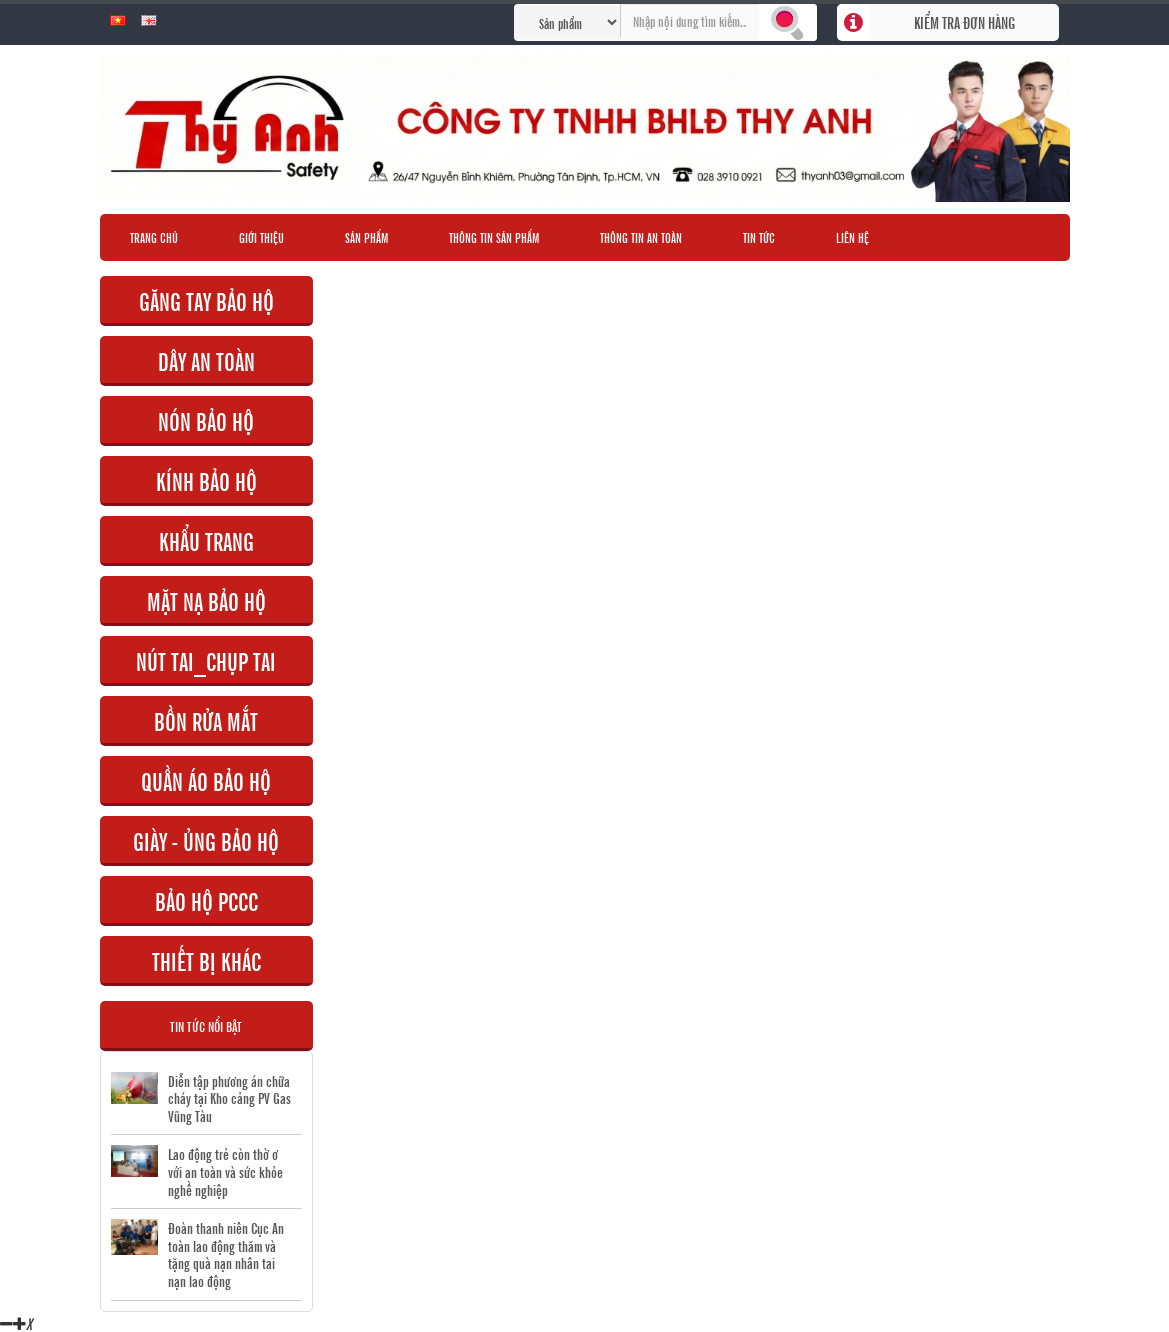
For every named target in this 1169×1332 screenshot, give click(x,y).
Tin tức (759, 237)
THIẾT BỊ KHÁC (206, 960)
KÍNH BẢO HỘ (206, 480)
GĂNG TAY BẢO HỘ (206, 300)
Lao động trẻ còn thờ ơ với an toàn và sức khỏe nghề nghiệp (225, 1171)
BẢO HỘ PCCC (206, 900)
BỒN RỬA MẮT (206, 720)
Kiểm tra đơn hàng (964, 22)
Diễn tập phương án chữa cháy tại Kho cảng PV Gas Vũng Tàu (229, 1098)
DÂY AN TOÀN (206, 360)
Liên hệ (852, 237)
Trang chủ (154, 237)
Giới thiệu (261, 237)
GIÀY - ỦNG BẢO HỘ (206, 840)
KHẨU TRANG (206, 540)
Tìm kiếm (788, 22)
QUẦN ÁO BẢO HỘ (206, 780)
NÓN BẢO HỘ (206, 420)
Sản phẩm (366, 237)
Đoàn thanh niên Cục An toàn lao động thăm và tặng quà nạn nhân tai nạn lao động (226, 1254)
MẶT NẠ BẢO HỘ (206, 600)
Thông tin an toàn (641, 237)
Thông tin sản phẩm (494, 237)
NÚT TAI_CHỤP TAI (206, 660)
